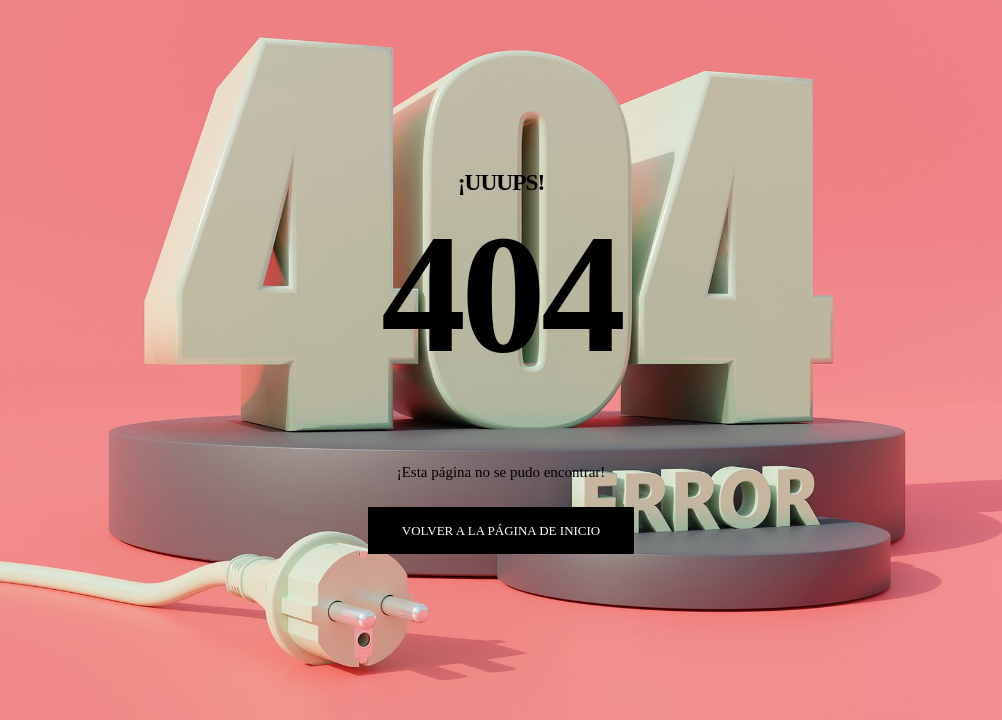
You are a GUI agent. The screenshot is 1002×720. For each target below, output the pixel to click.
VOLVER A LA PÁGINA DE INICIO (501, 530)
